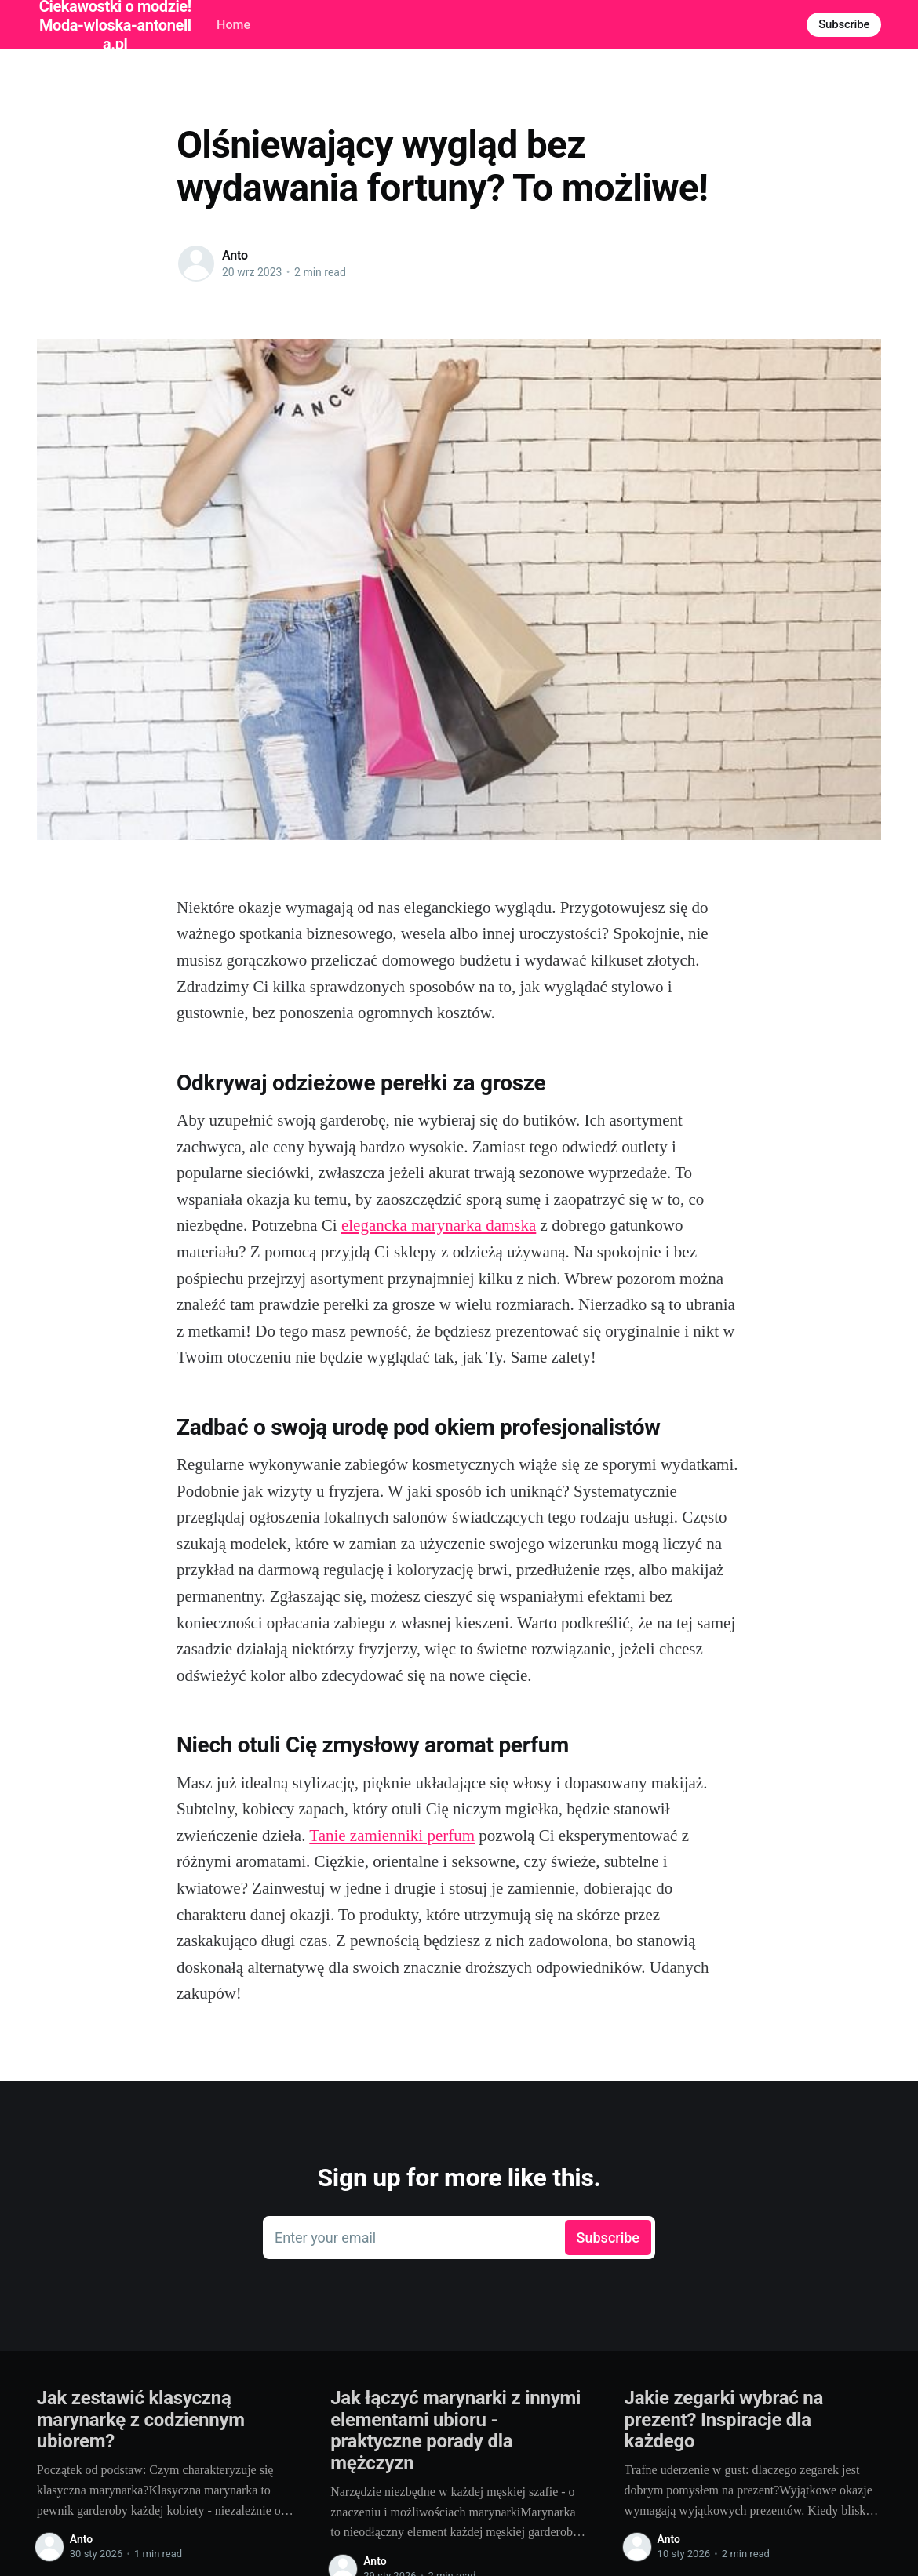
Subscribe (843, 24)
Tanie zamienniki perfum (392, 1835)
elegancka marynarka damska (438, 1225)
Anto (235, 255)
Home (233, 24)
